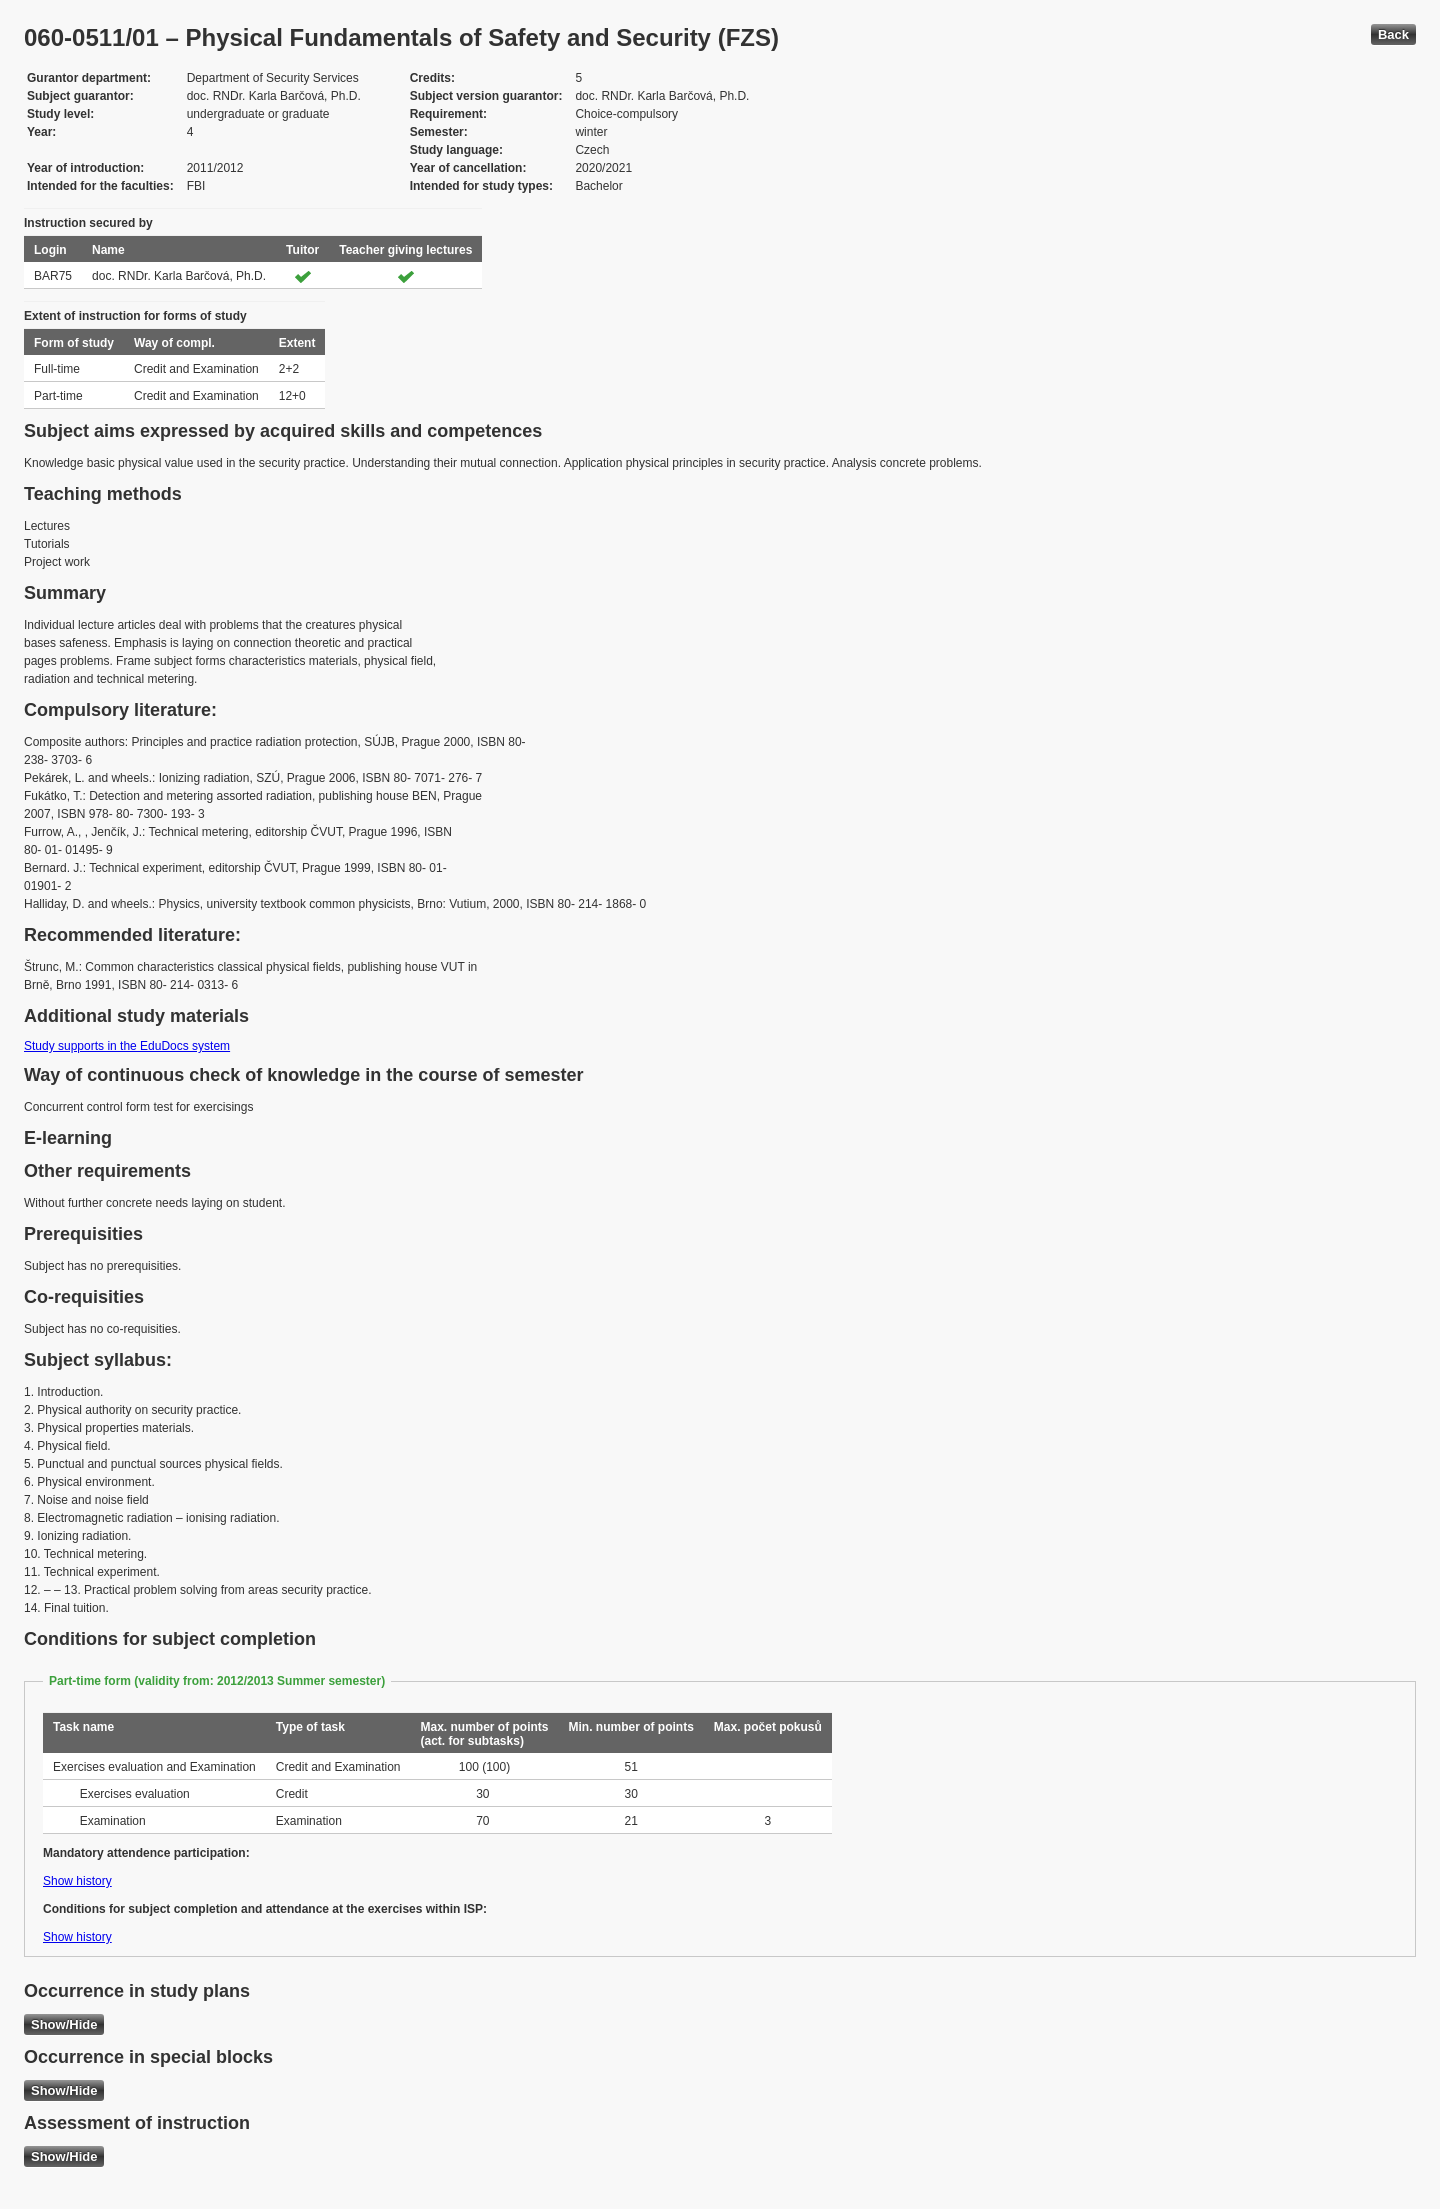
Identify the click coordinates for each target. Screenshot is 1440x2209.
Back (1393, 34)
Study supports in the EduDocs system (127, 1046)
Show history (77, 1881)
